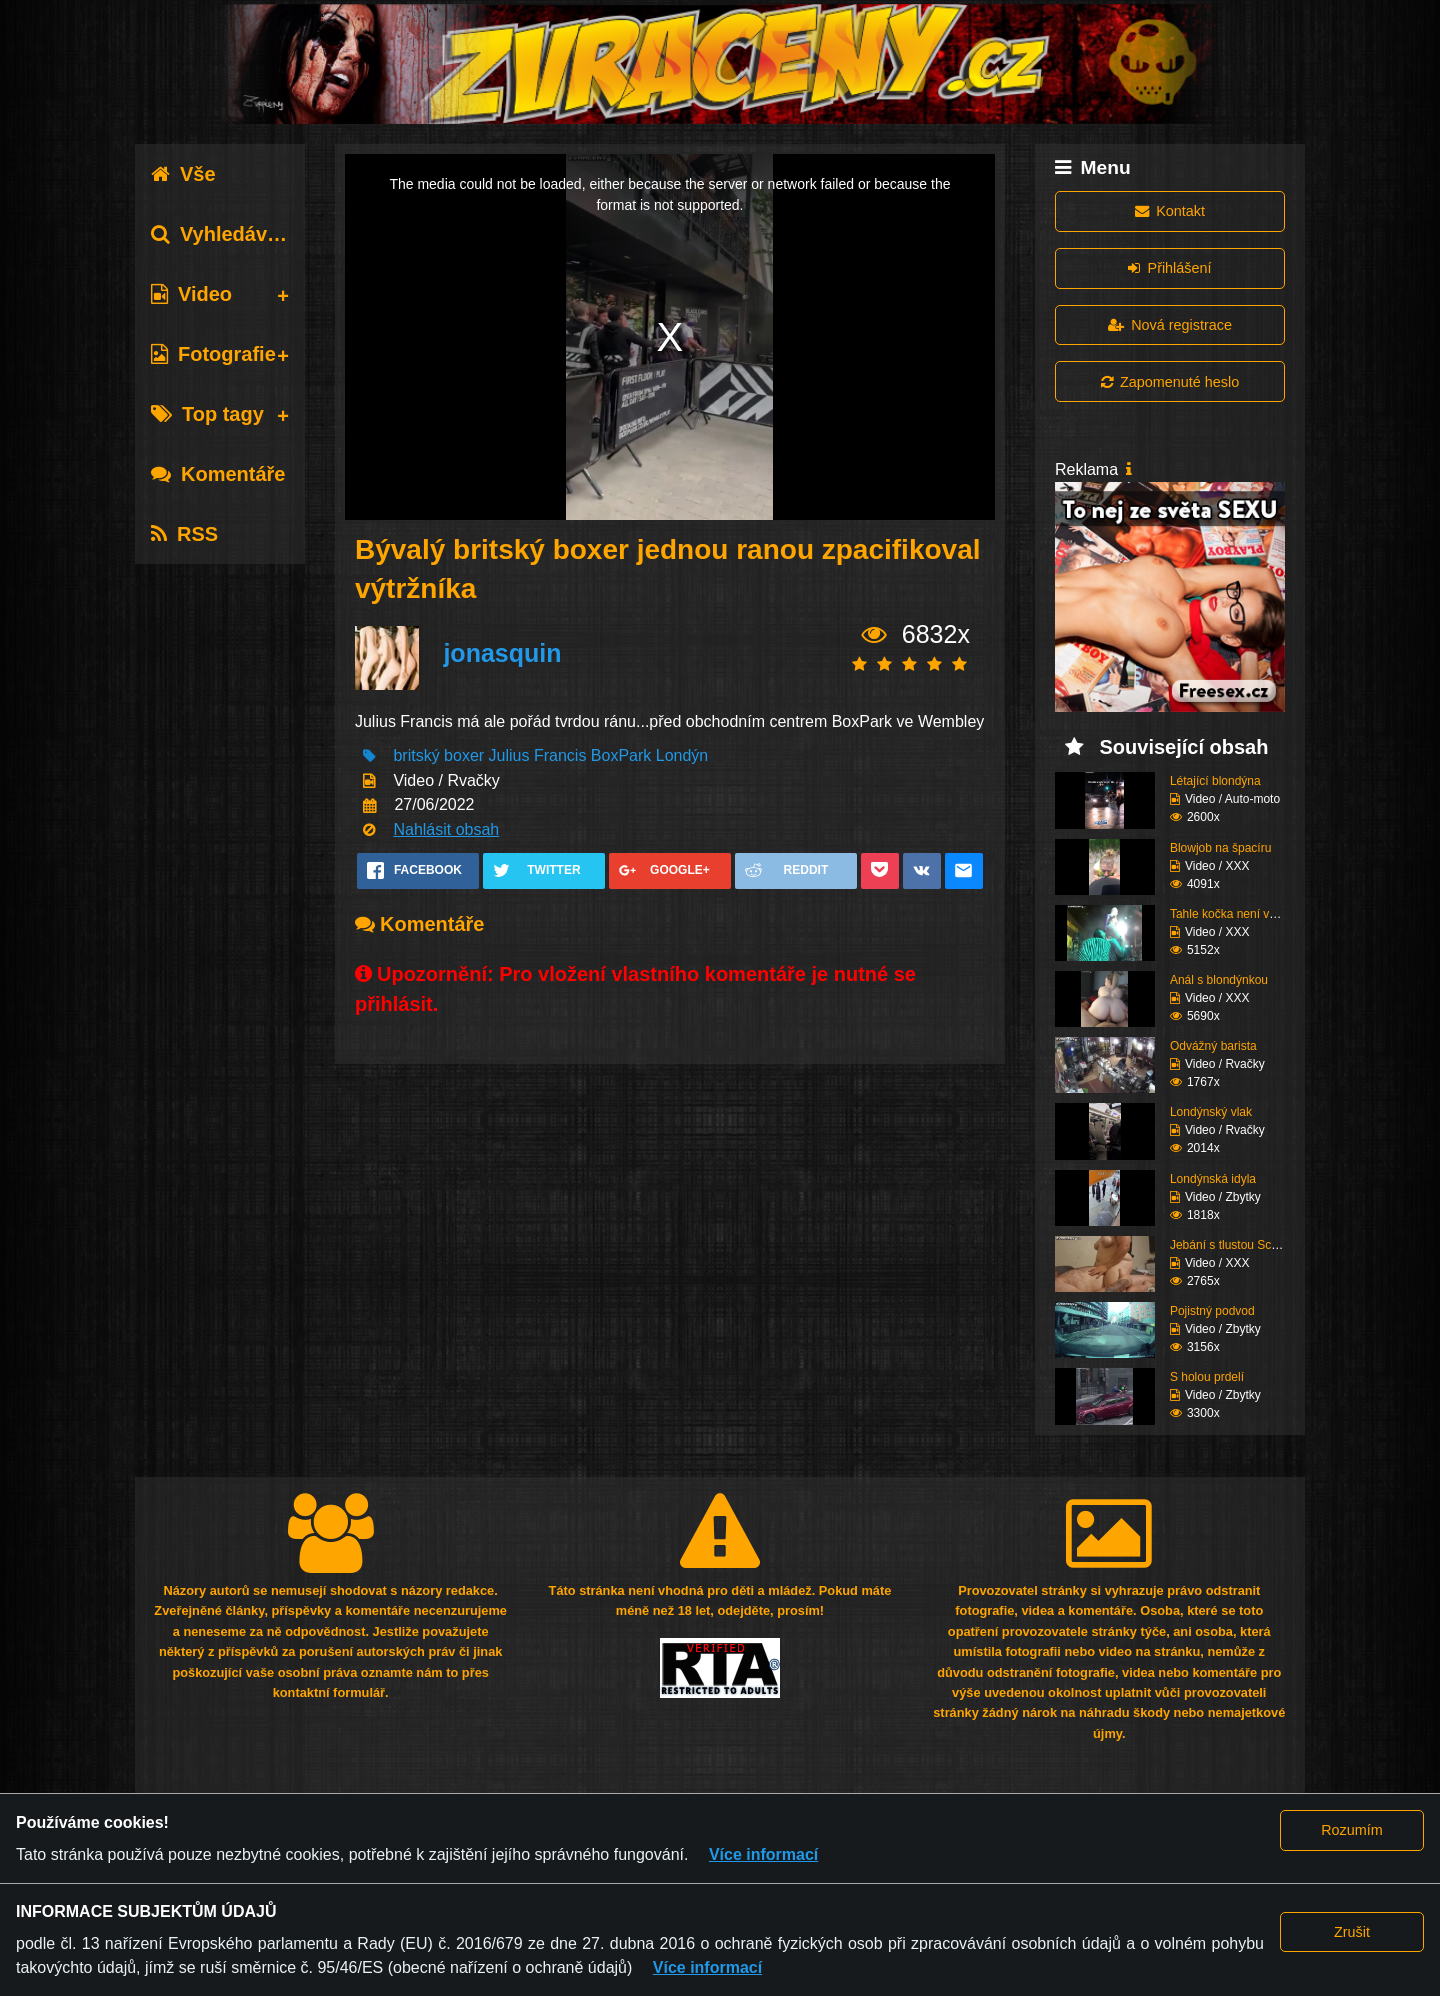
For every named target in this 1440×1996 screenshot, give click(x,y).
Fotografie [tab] (213, 354)
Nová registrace (1170, 325)
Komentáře (218, 474)
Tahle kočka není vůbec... (1237, 914)
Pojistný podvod (1212, 1311)
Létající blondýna (1215, 781)
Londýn (682, 755)
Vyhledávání (223, 234)
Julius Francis (538, 755)
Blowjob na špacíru (1220, 848)
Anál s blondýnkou (1219, 980)
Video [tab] (191, 294)
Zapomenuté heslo (1170, 382)
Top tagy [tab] (207, 414)
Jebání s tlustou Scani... (1233, 1245)
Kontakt (1170, 211)
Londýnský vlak (1211, 1112)
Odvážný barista (1213, 1046)
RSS (184, 534)
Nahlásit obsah (446, 829)
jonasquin (502, 653)
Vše (183, 174)
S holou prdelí (1207, 1377)
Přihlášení (1169, 268)
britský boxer (438, 755)
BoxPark (621, 755)
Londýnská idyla (1213, 1179)
